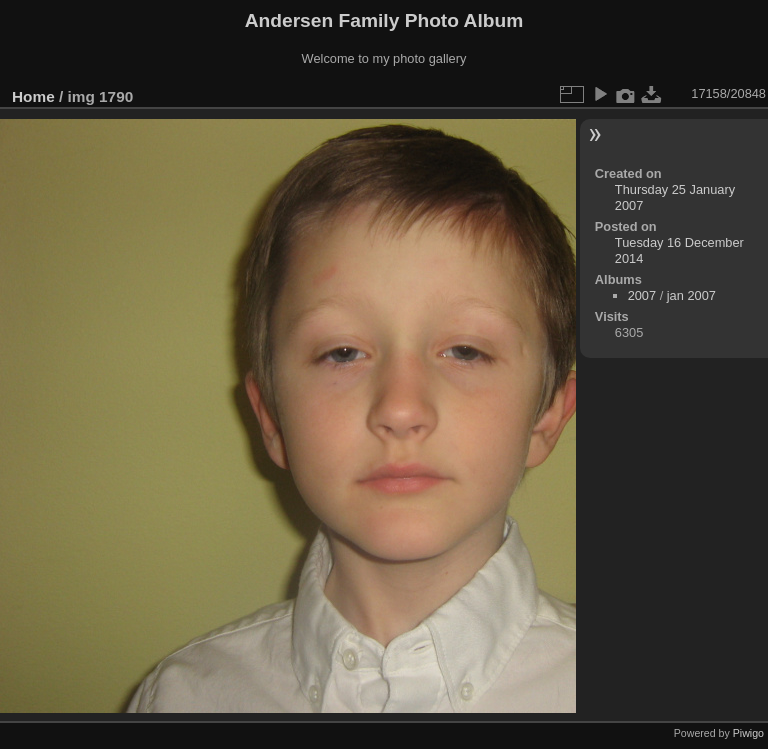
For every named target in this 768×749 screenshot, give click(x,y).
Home (33, 96)
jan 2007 (691, 295)
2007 (642, 295)
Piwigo (748, 733)
